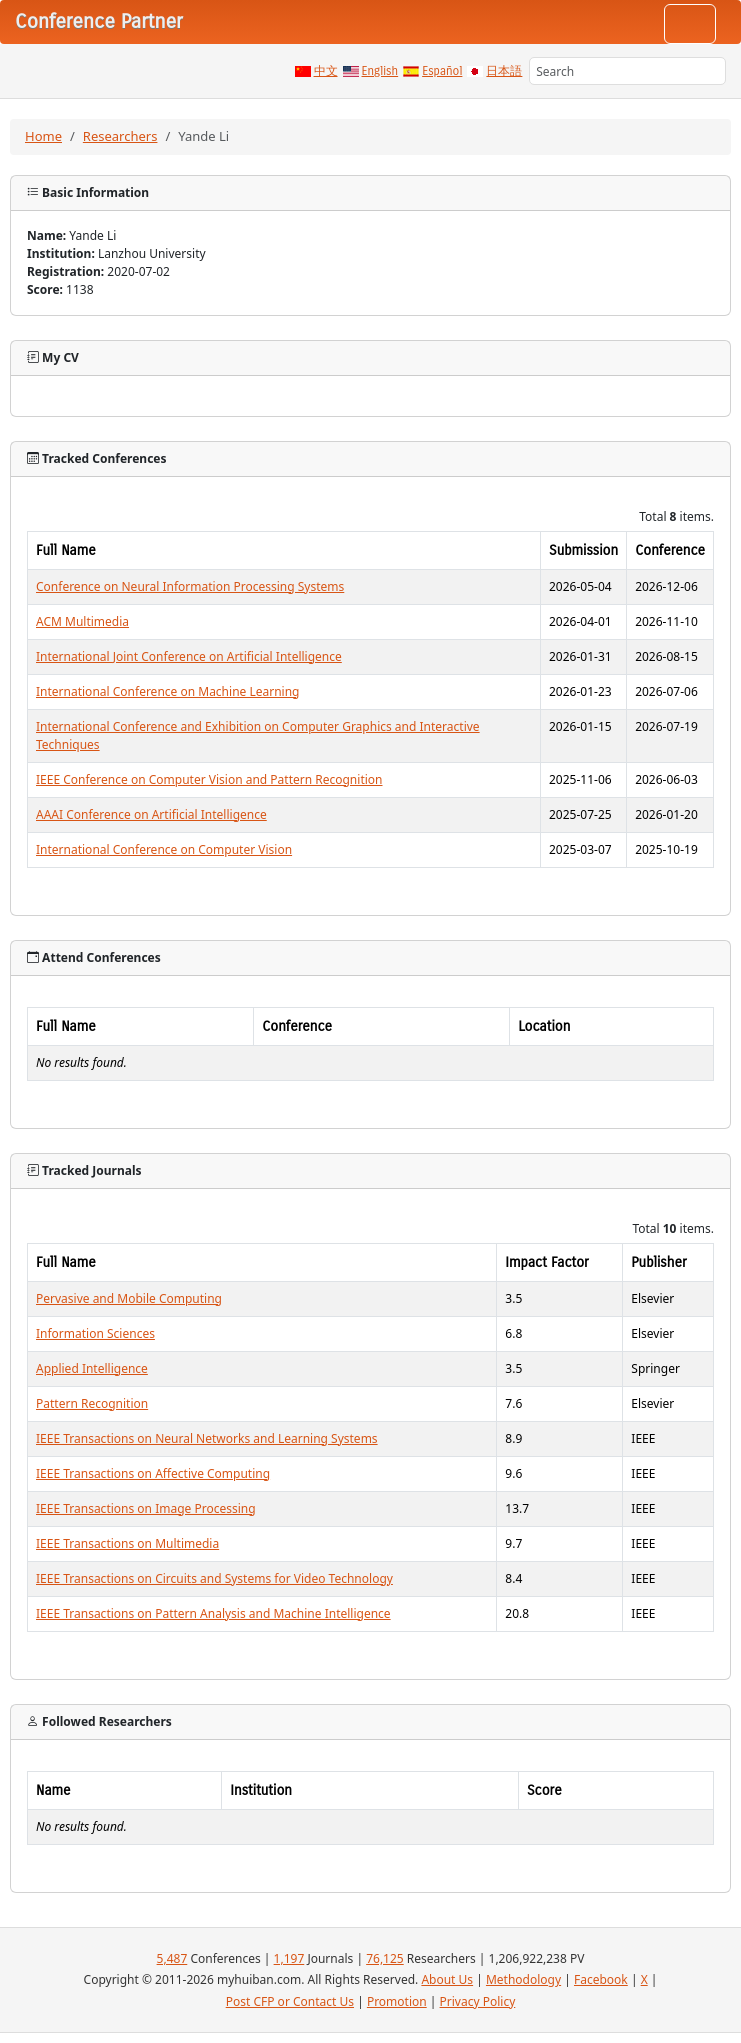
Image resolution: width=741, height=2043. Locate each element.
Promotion (397, 2001)
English (380, 71)
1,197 (289, 1958)
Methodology (523, 1979)
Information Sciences (95, 1333)
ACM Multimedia (82, 621)
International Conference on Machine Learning (168, 691)
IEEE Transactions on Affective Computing (153, 1473)
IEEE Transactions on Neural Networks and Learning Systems (207, 1438)
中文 (326, 71)
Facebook (601, 1979)
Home (43, 136)
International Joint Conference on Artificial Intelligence (189, 656)
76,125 (385, 1958)
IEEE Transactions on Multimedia (127, 1543)
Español (442, 71)
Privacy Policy (478, 2001)
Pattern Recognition (92, 1403)
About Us (447, 1979)
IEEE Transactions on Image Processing (146, 1508)
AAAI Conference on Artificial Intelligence (151, 814)
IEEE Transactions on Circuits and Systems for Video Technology (214, 1578)
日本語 (504, 71)
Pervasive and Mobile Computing (129, 1298)
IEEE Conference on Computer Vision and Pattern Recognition (209, 779)
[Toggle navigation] (690, 24)
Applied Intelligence (92, 1368)
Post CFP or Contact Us (290, 2001)
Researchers (120, 136)
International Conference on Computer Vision (164, 849)
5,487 (172, 1958)
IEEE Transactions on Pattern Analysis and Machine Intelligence (213, 1613)
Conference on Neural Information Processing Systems (190, 586)
